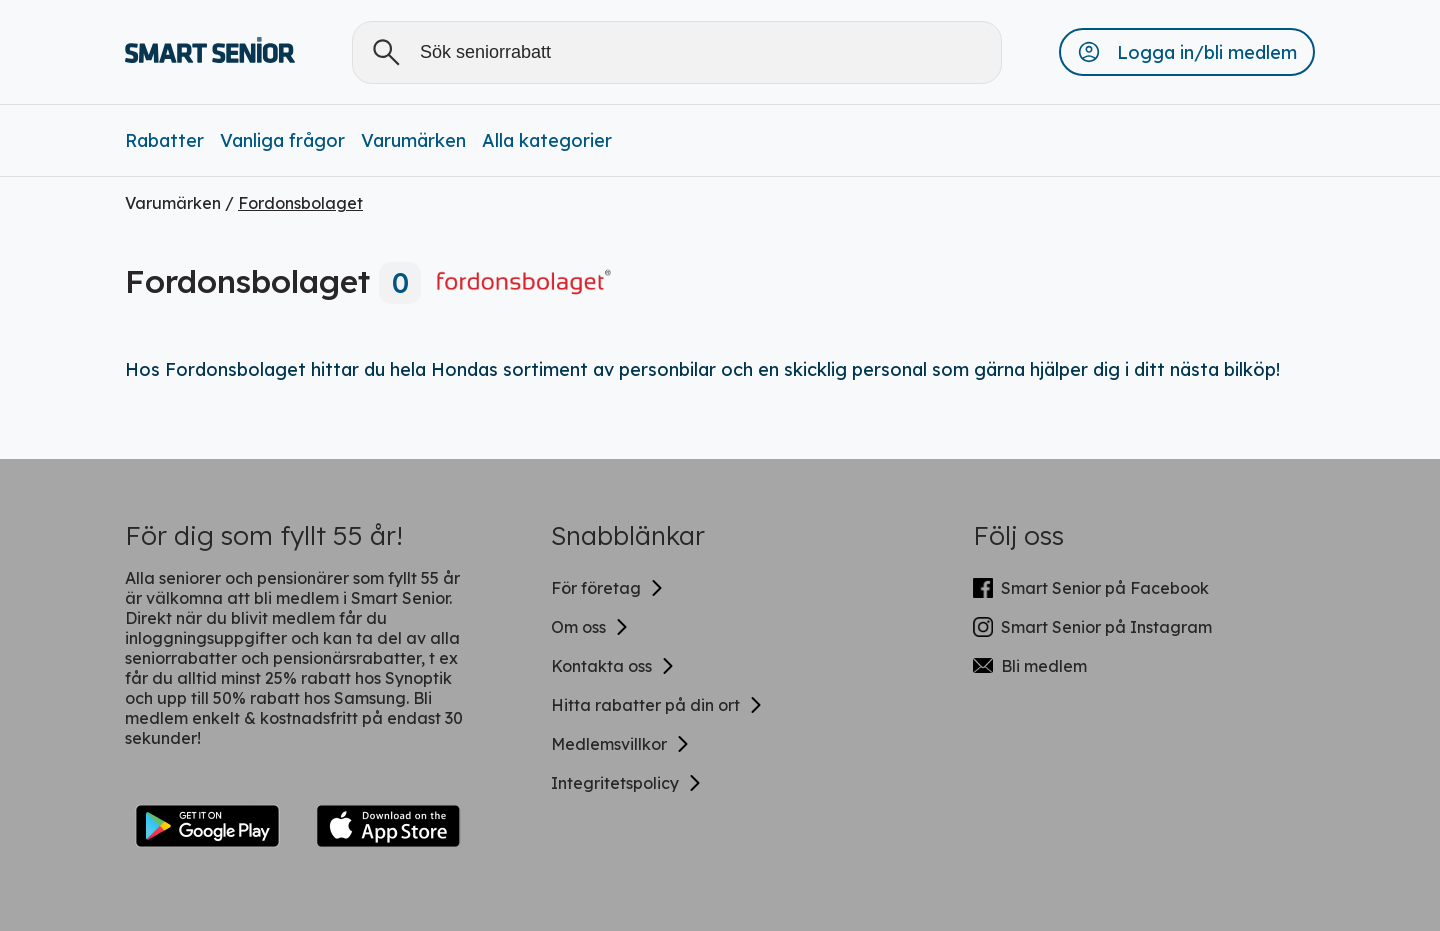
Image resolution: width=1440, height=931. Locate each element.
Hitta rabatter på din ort (657, 705)
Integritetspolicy (627, 783)
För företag (608, 588)
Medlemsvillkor (621, 744)
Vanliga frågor (282, 140)
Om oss (590, 627)
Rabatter (164, 140)
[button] (1187, 52)
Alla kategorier (547, 140)
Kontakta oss (613, 666)
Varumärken (413, 140)
